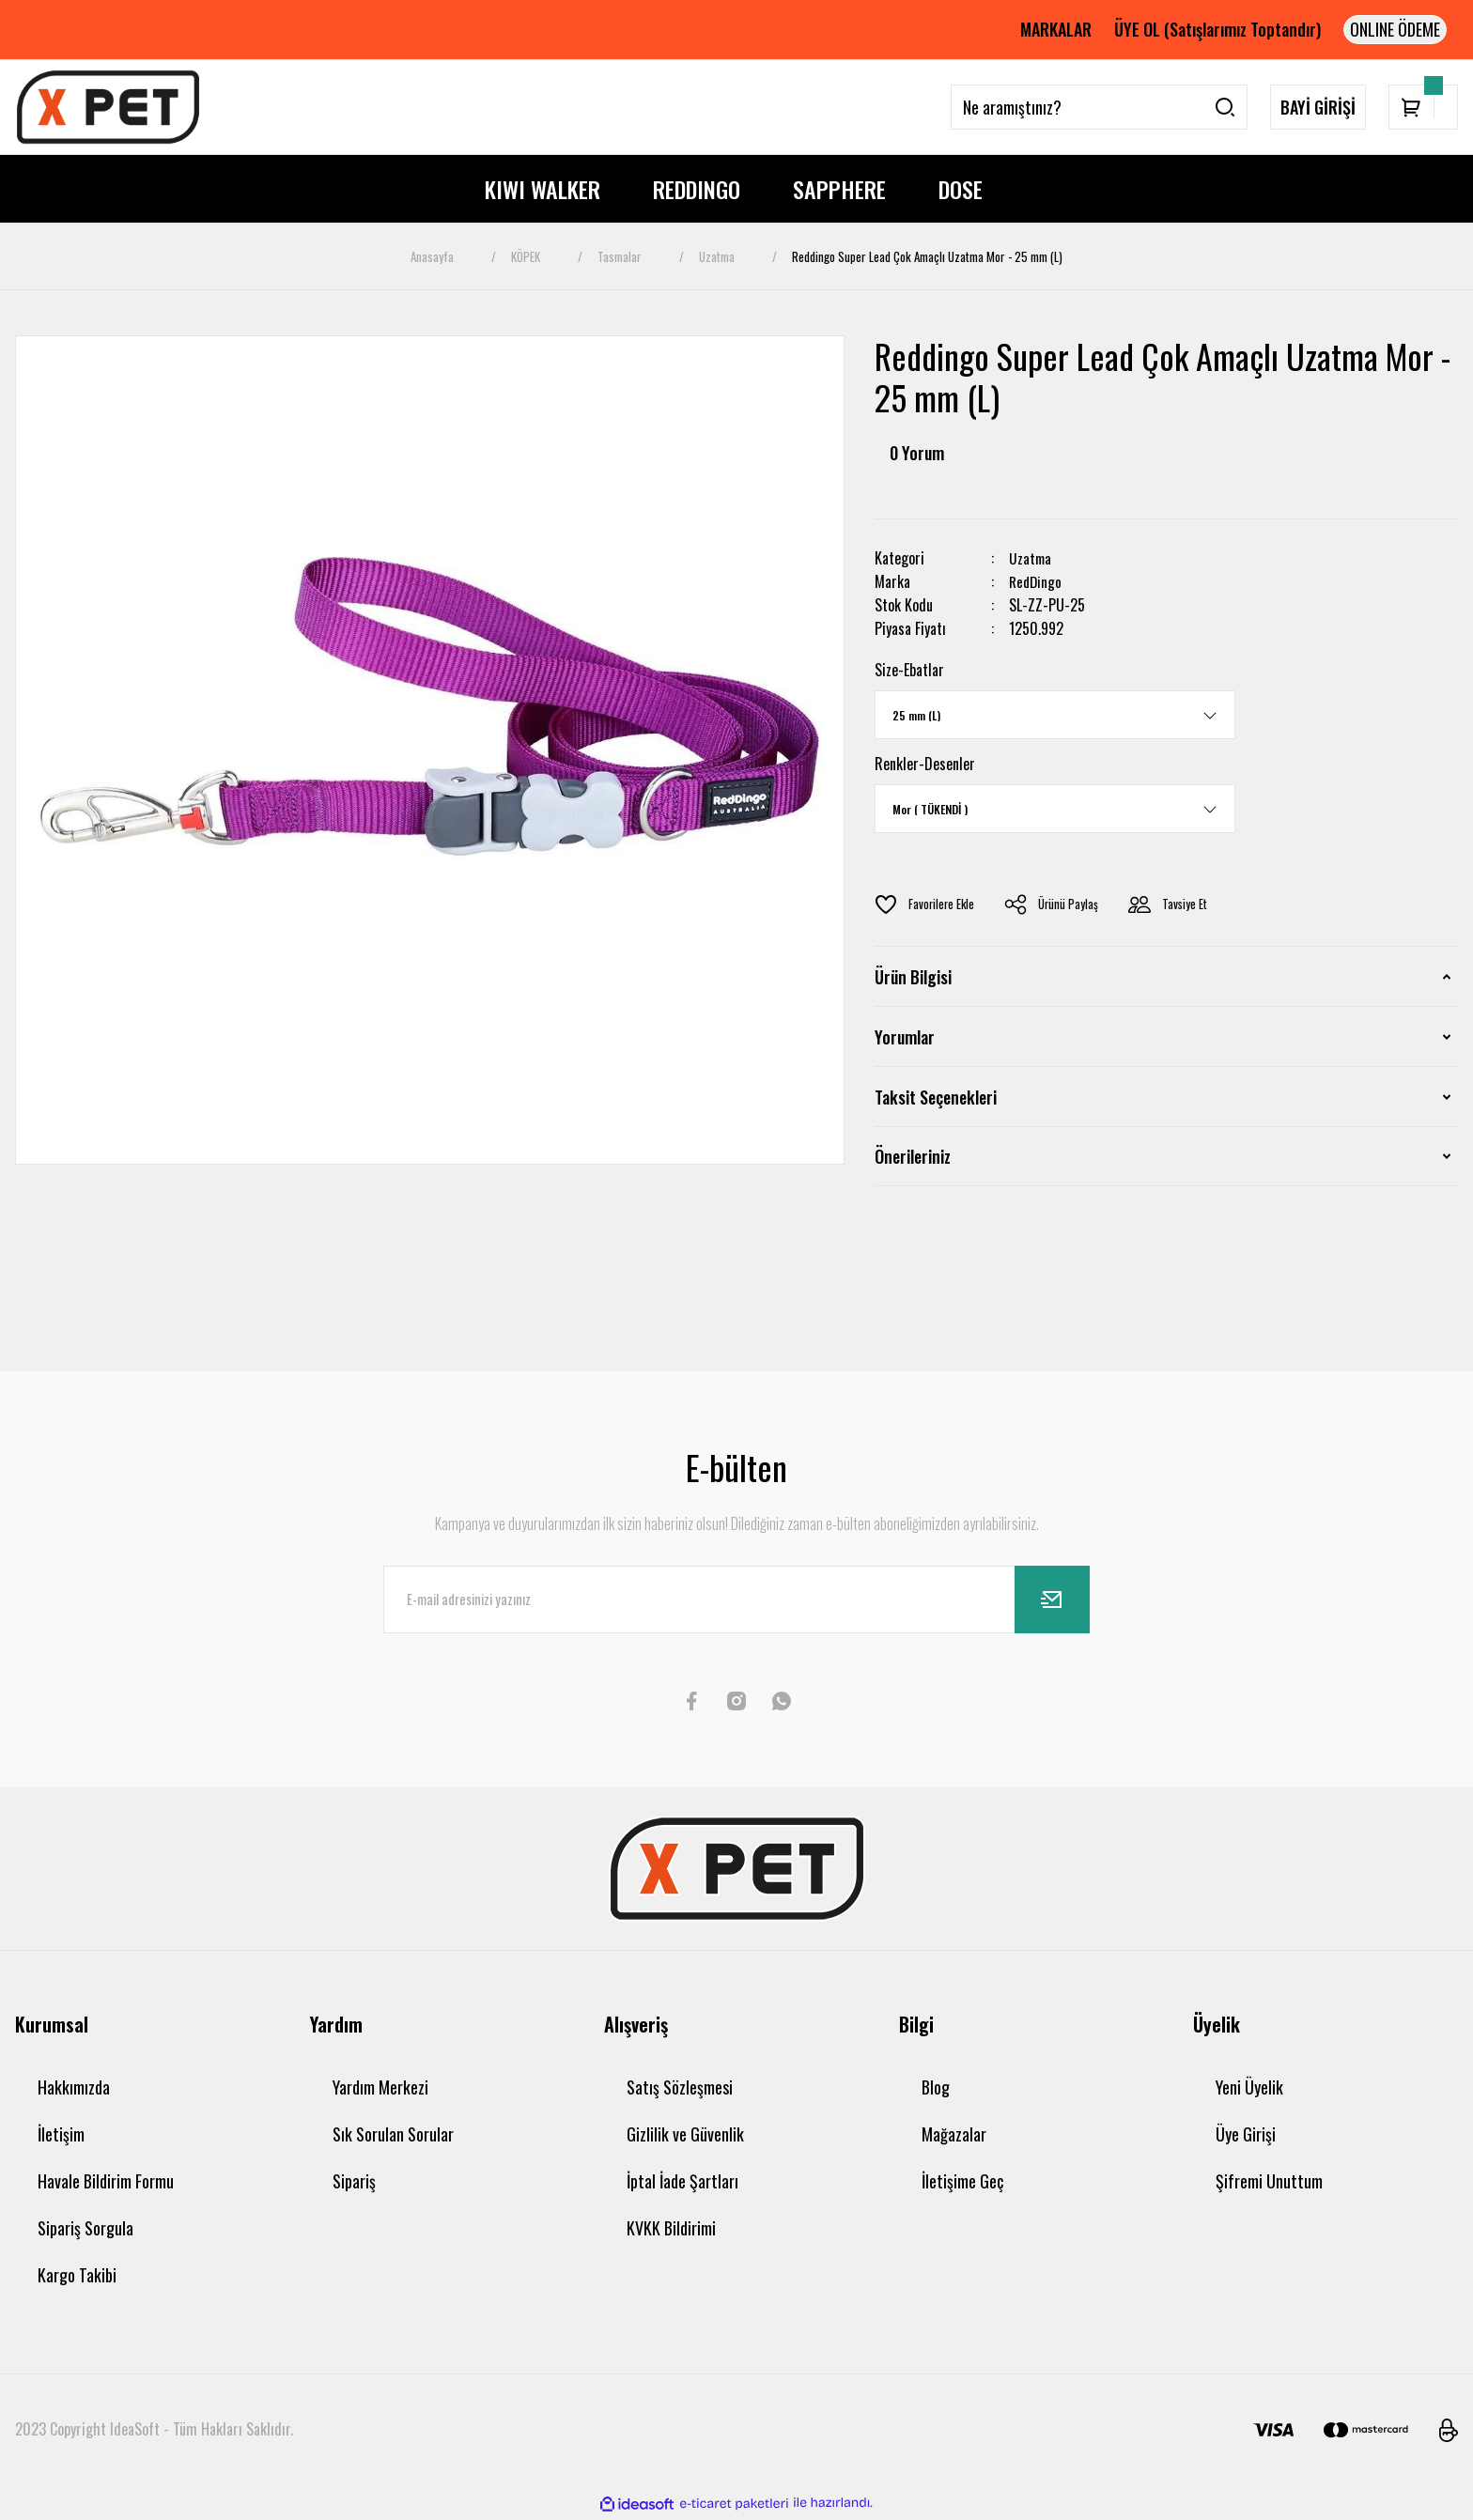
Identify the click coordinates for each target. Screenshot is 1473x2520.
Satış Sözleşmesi (680, 2087)
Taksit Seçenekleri (936, 1097)
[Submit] (1052, 1599)
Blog (936, 2087)
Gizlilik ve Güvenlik (685, 2134)
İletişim (61, 2134)
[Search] (1099, 107)
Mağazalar (954, 2134)
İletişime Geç (962, 2181)
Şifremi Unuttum (1269, 2181)
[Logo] (108, 107)
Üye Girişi (1246, 2134)
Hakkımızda (74, 2087)
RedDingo (1036, 582)
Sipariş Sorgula (85, 2228)
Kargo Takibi (77, 2275)
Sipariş (354, 2181)
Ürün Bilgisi (913, 977)
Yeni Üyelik (1249, 2087)
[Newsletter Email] (736, 1599)
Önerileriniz (913, 1156)
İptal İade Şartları (682, 2181)
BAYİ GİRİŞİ (1318, 107)
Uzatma (1031, 558)
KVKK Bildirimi (671, 2228)
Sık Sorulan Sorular (393, 2134)
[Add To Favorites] (926, 904)
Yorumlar (905, 1037)
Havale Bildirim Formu (106, 2181)
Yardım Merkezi (380, 2087)
